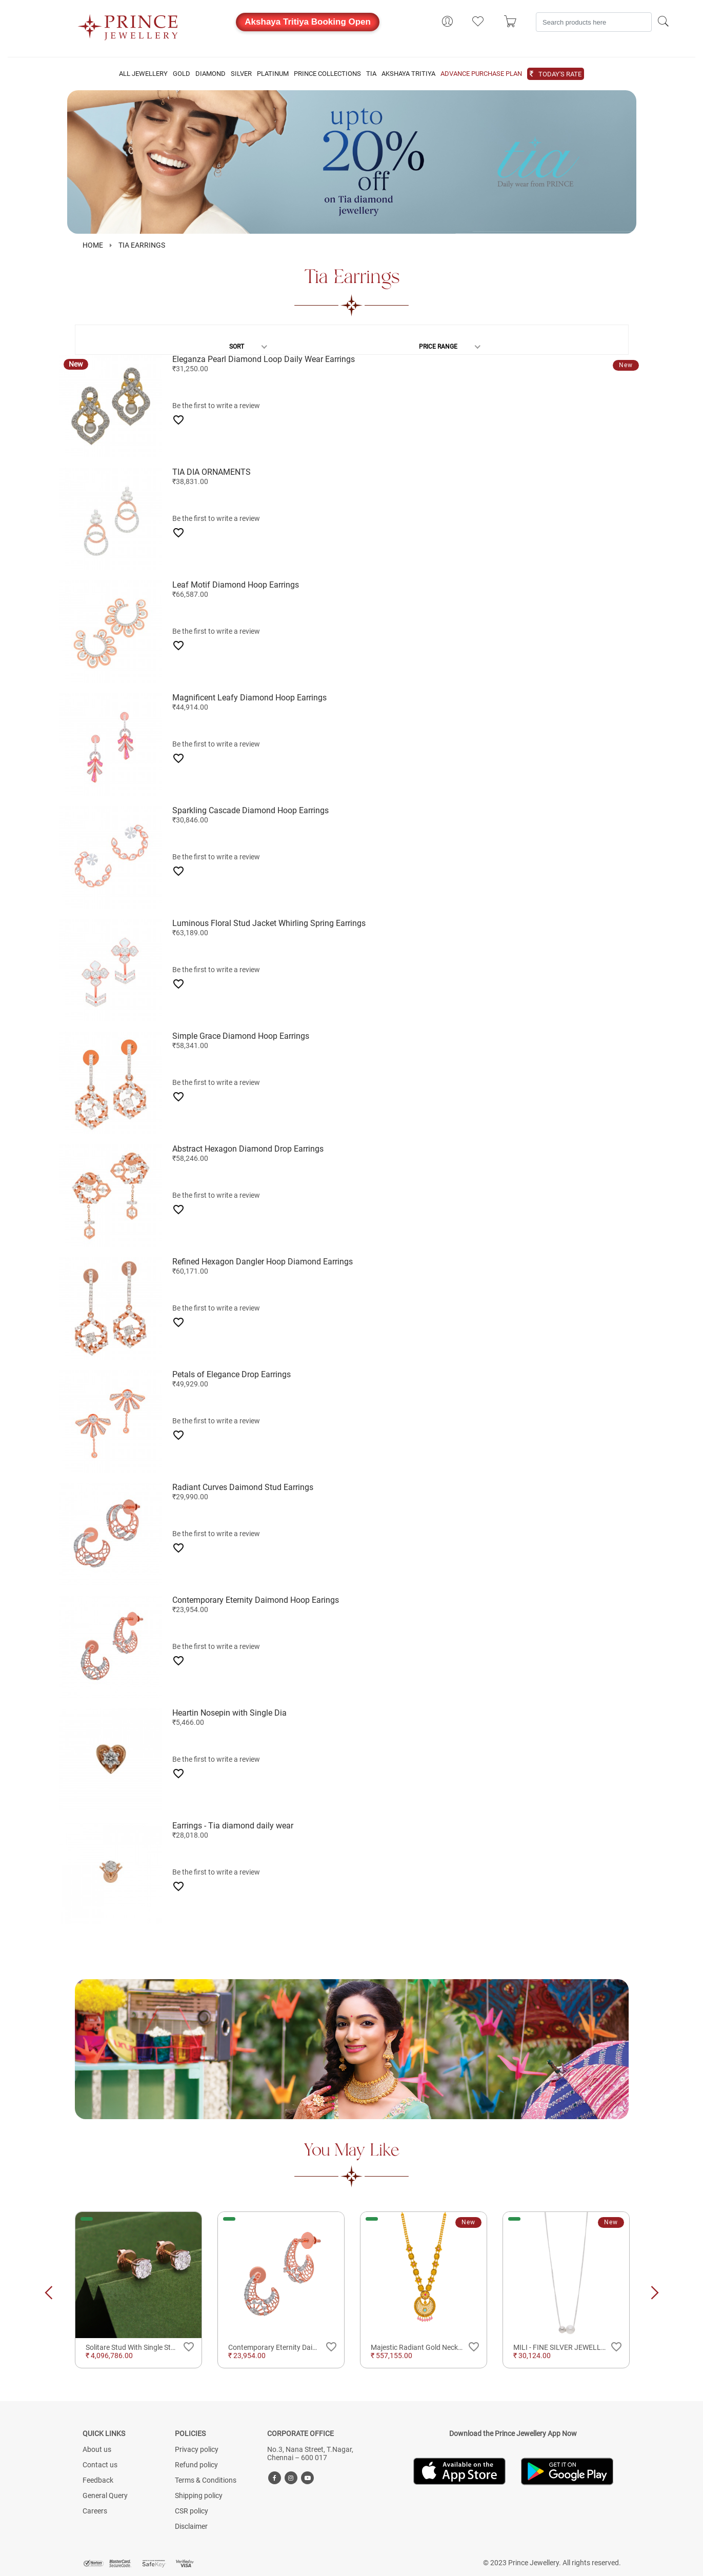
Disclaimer (191, 2526)
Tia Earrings (141, 245)
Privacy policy (196, 2449)
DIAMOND (210, 73)
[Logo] (128, 24)
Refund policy (196, 2465)
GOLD (181, 73)
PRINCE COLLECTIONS (327, 73)
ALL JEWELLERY (143, 73)
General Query (105, 2495)
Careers (95, 2511)
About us (97, 2449)
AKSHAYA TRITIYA (408, 73)
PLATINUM (273, 73)
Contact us (100, 2465)
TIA (371, 73)
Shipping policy (199, 2495)
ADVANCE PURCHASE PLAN (481, 73)
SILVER (241, 73)
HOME (93, 245)
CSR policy (191, 2511)
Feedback (98, 2480)
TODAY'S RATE (559, 74)
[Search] (594, 22)
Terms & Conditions (205, 2480)
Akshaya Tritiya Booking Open (308, 22)
